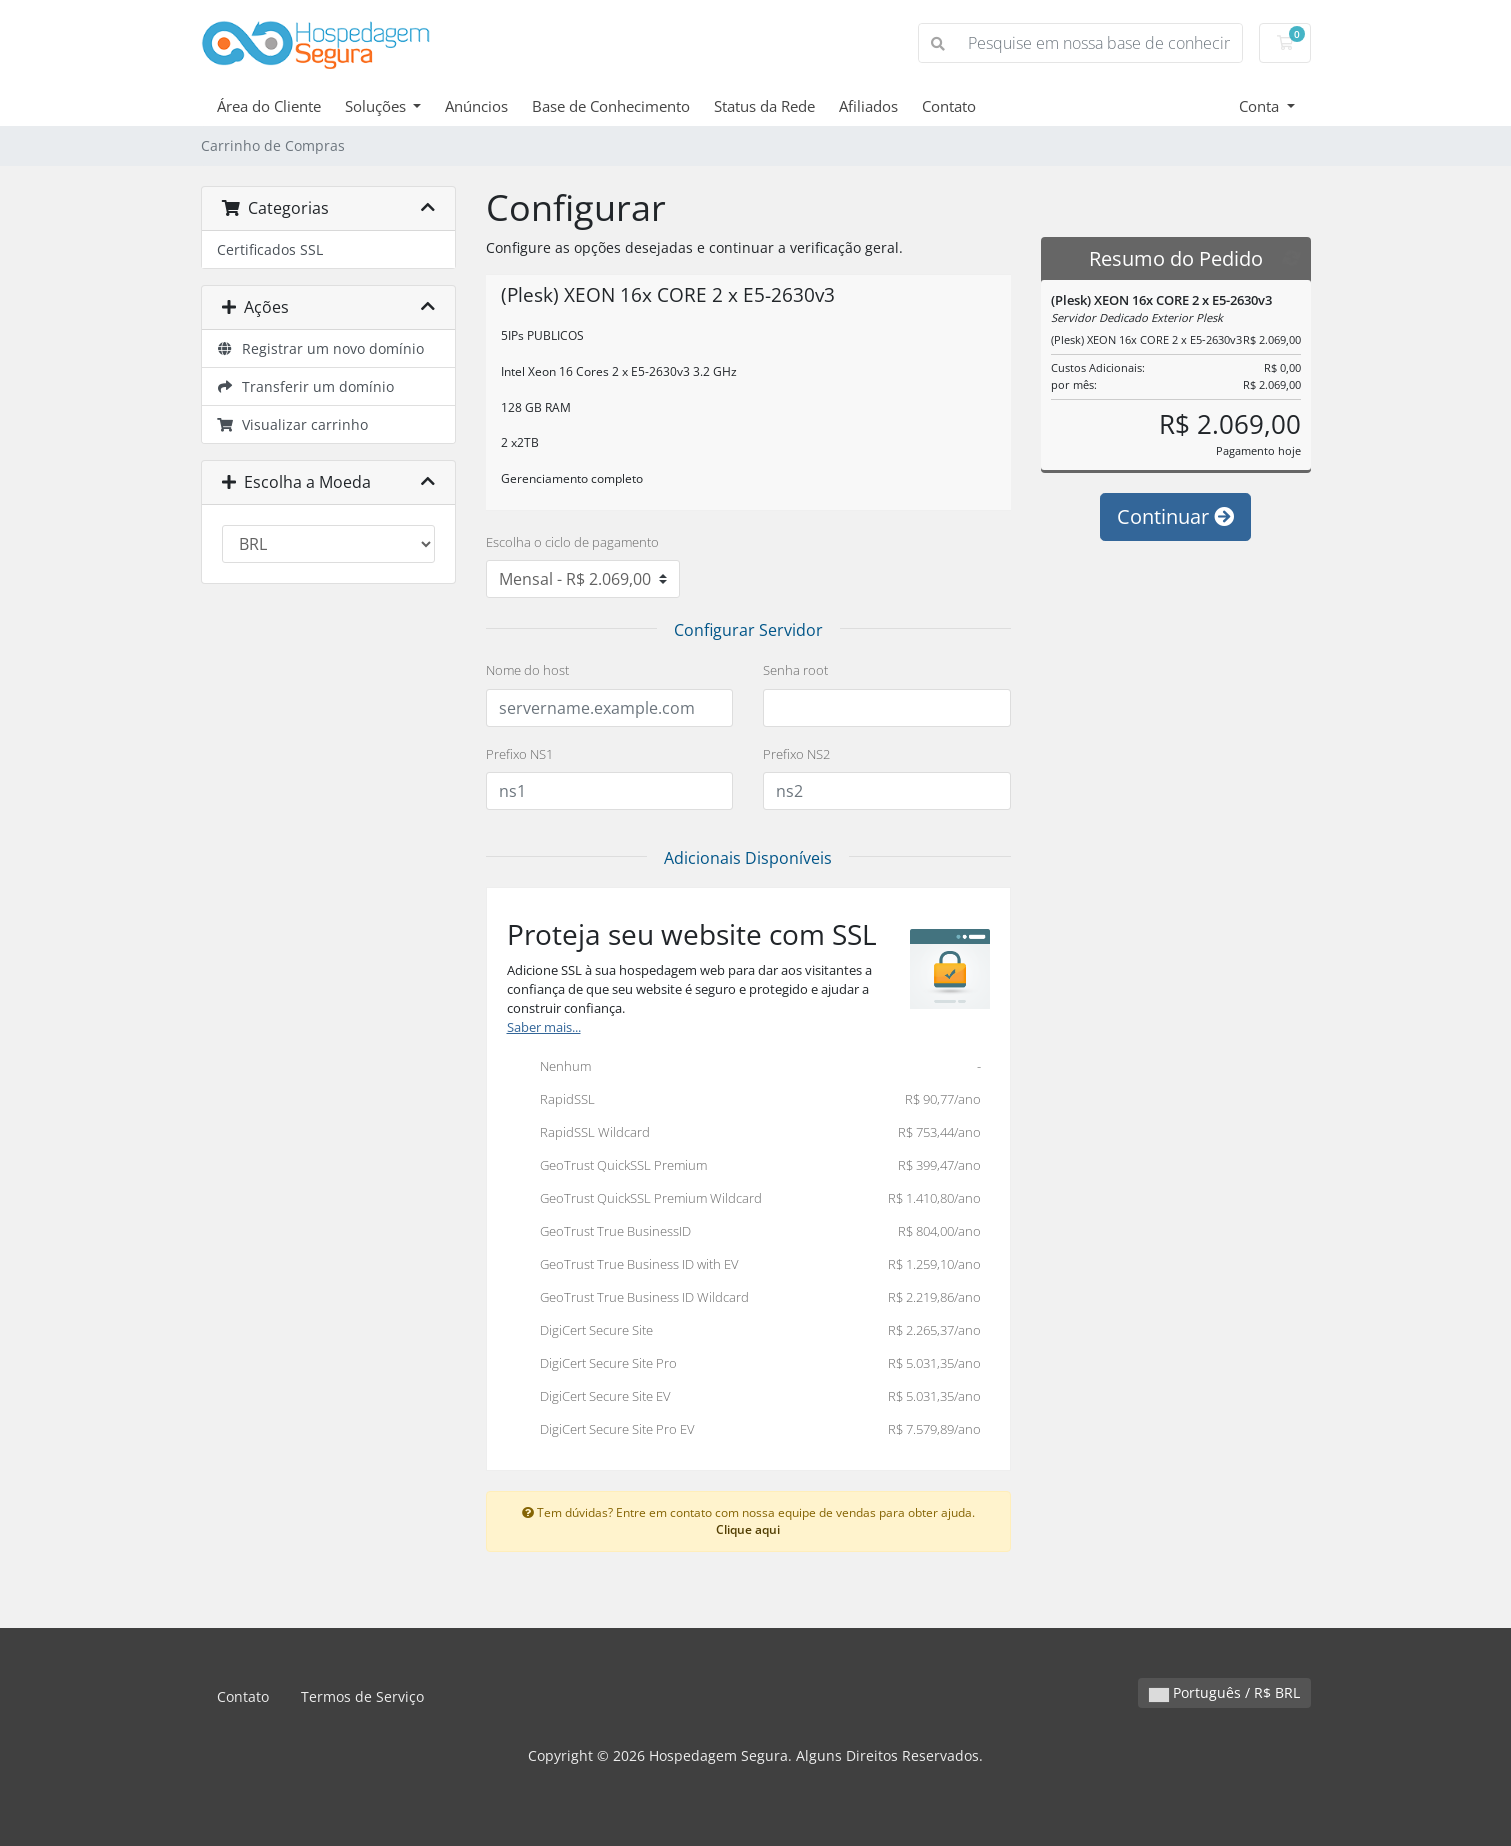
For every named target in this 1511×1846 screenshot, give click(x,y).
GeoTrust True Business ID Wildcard (744, 1299)
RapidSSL (744, 1101)
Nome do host (527, 670)
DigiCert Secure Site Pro (744, 1365)
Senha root (795, 670)
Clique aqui (748, 1529)
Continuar (1175, 516)
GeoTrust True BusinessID (744, 1233)
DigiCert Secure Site (744, 1332)
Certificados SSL (270, 249)
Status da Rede (764, 106)
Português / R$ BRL (1224, 1692)
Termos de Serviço (362, 1696)
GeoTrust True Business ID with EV (744, 1266)
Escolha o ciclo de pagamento (572, 542)
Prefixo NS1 (519, 754)
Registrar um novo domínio (321, 348)
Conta (1261, 106)
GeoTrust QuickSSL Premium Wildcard (744, 1200)
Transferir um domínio (306, 386)
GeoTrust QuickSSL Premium (744, 1167)
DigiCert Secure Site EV (744, 1398)
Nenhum (744, 1068)
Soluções (377, 106)
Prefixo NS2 (796, 754)
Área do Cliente (269, 106)
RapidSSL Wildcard (744, 1134)
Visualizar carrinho (293, 424)
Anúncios (476, 106)
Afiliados (868, 106)
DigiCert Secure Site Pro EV (744, 1431)
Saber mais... (544, 1027)
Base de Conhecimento (611, 106)
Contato (949, 106)
